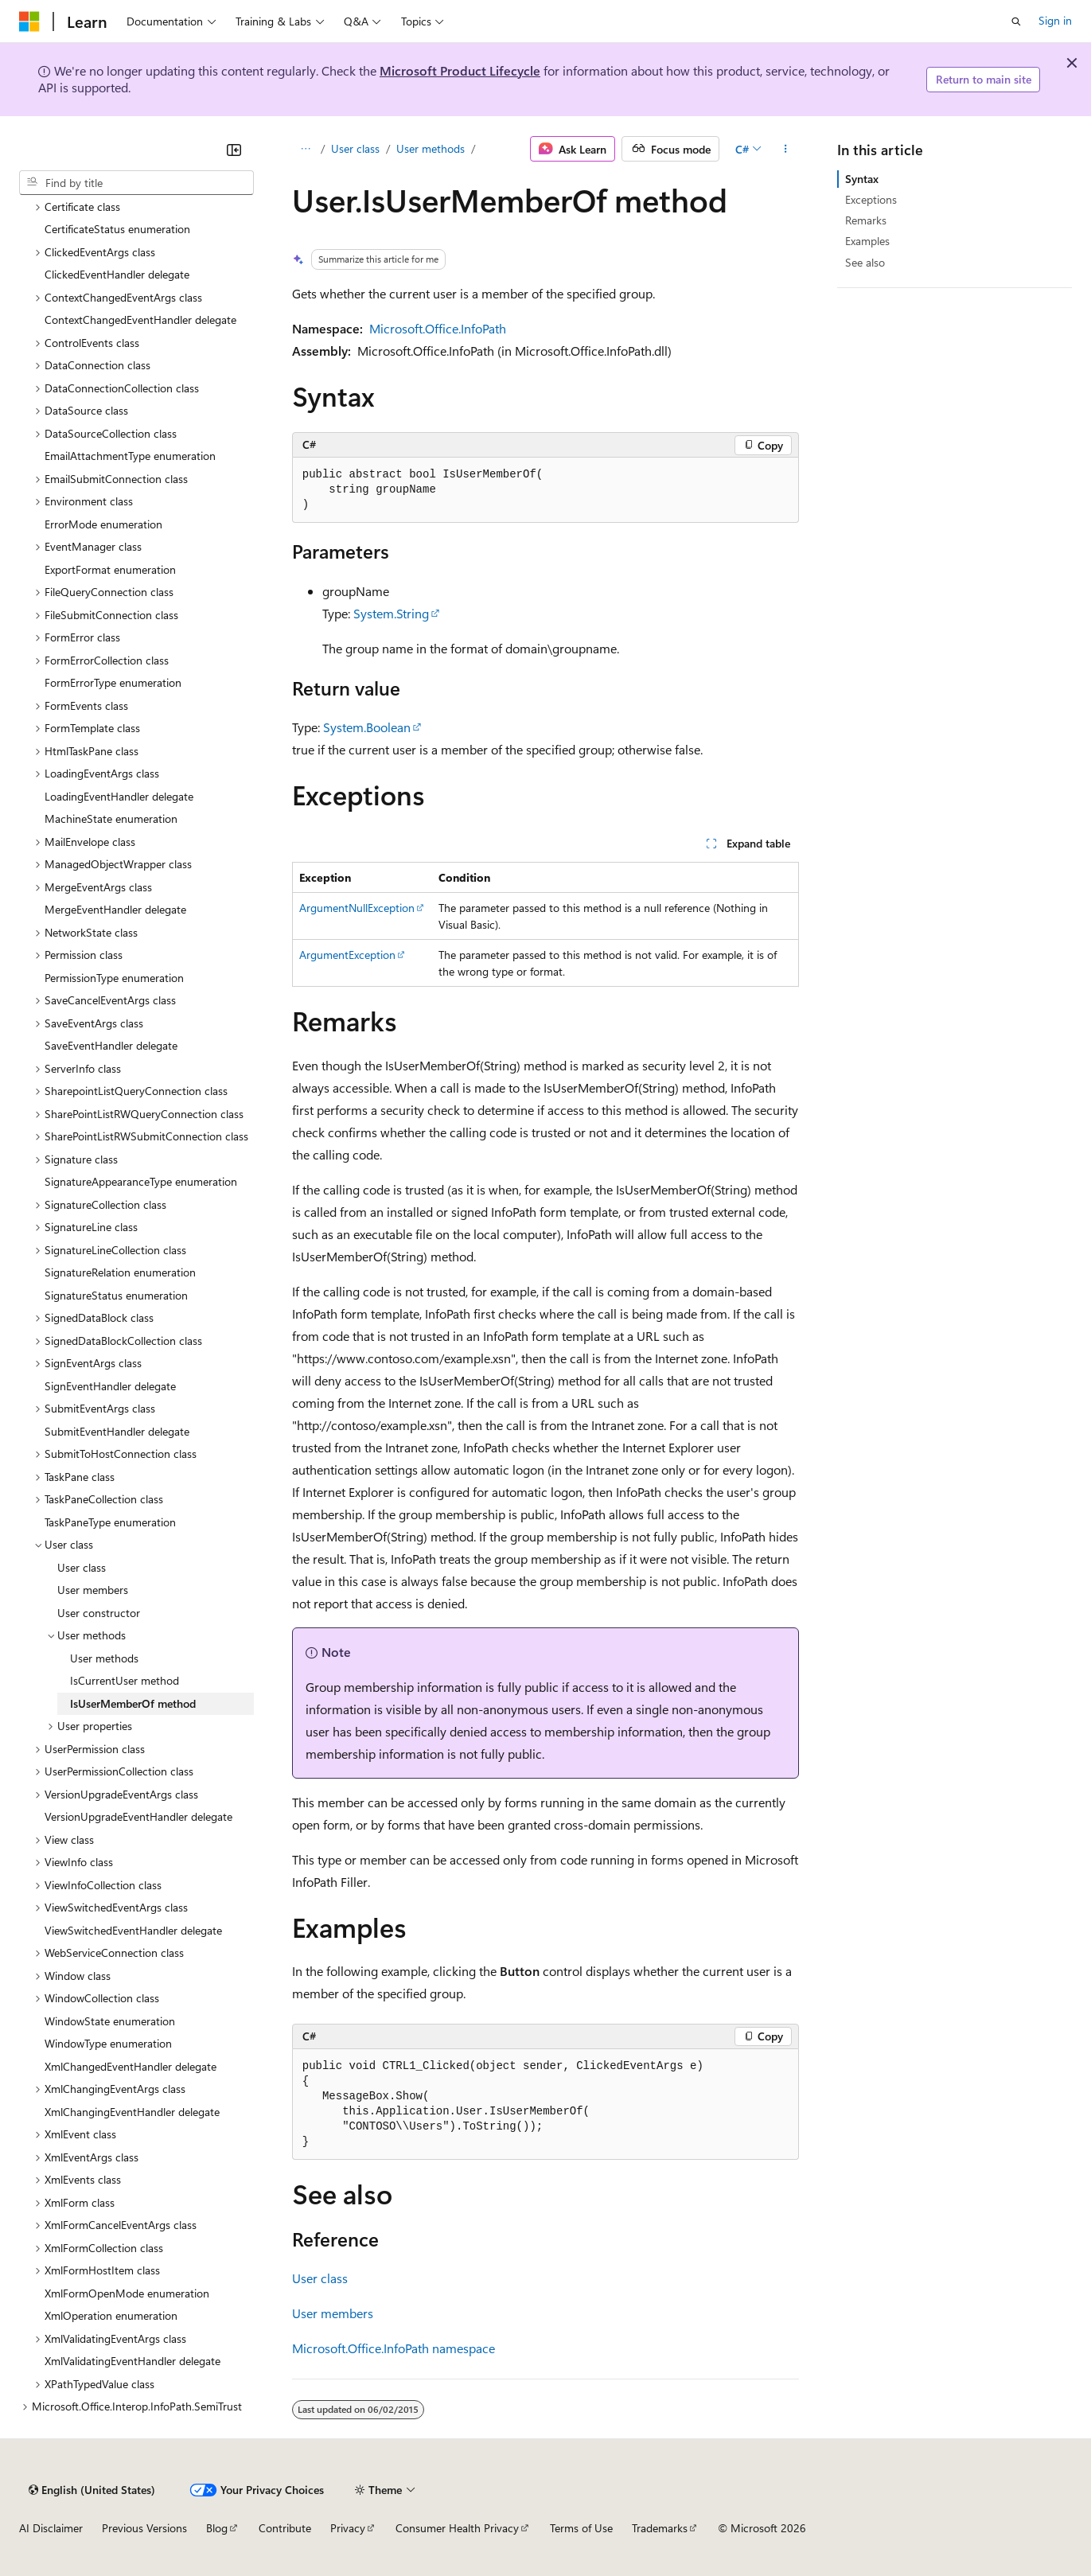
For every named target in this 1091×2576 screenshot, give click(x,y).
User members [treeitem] (92, 1589)
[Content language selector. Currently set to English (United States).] (92, 2490)
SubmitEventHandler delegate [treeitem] (117, 1431)
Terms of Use (581, 2527)
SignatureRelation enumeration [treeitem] (120, 1272)
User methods (430, 148)
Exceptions (871, 199)
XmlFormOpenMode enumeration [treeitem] (127, 2293)
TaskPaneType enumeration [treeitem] (110, 1522)
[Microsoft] (29, 21)
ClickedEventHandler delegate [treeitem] (117, 274)
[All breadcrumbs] (306, 149)
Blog (217, 2527)
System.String (391, 613)
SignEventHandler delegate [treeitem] (110, 1385)
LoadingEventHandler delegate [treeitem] (119, 796)
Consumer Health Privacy (457, 2527)
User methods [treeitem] (104, 1658)
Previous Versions (144, 2527)
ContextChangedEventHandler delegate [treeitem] (140, 319)
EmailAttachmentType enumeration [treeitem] (130, 455)
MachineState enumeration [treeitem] (111, 818)
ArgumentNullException (357, 907)
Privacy (347, 2527)
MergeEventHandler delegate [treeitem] (115, 909)
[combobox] (136, 183)
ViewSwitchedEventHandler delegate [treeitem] (133, 1930)
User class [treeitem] (81, 1567)
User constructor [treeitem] (98, 1612)
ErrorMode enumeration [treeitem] (103, 524)
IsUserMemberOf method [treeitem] (133, 1703)
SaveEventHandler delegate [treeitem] (111, 1045)
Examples (867, 240)
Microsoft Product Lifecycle (460, 70)
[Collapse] (234, 149)
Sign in (1055, 20)
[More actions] (785, 149)
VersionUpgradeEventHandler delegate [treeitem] (138, 1816)
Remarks (865, 220)
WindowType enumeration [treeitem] (108, 2043)
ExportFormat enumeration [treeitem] (110, 569)
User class (355, 148)
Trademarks (660, 2527)
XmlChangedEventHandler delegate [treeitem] (130, 2066)
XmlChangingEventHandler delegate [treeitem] (132, 2111)
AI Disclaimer (51, 2527)
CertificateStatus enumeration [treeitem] (117, 228)
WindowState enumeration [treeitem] (110, 2020)
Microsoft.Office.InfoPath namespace (393, 2348)
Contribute (285, 2527)
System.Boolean (367, 727)
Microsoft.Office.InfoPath (437, 328)
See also (865, 262)
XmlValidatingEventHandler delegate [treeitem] (132, 2360)
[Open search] (1016, 21)
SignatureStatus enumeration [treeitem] (116, 1295)
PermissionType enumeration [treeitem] (114, 977)
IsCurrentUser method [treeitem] (124, 1680)
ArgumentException (347, 954)
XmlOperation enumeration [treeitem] (111, 2315)
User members (332, 2313)
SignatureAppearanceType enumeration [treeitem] (141, 1181)
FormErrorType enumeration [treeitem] (113, 682)
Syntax (862, 178)
